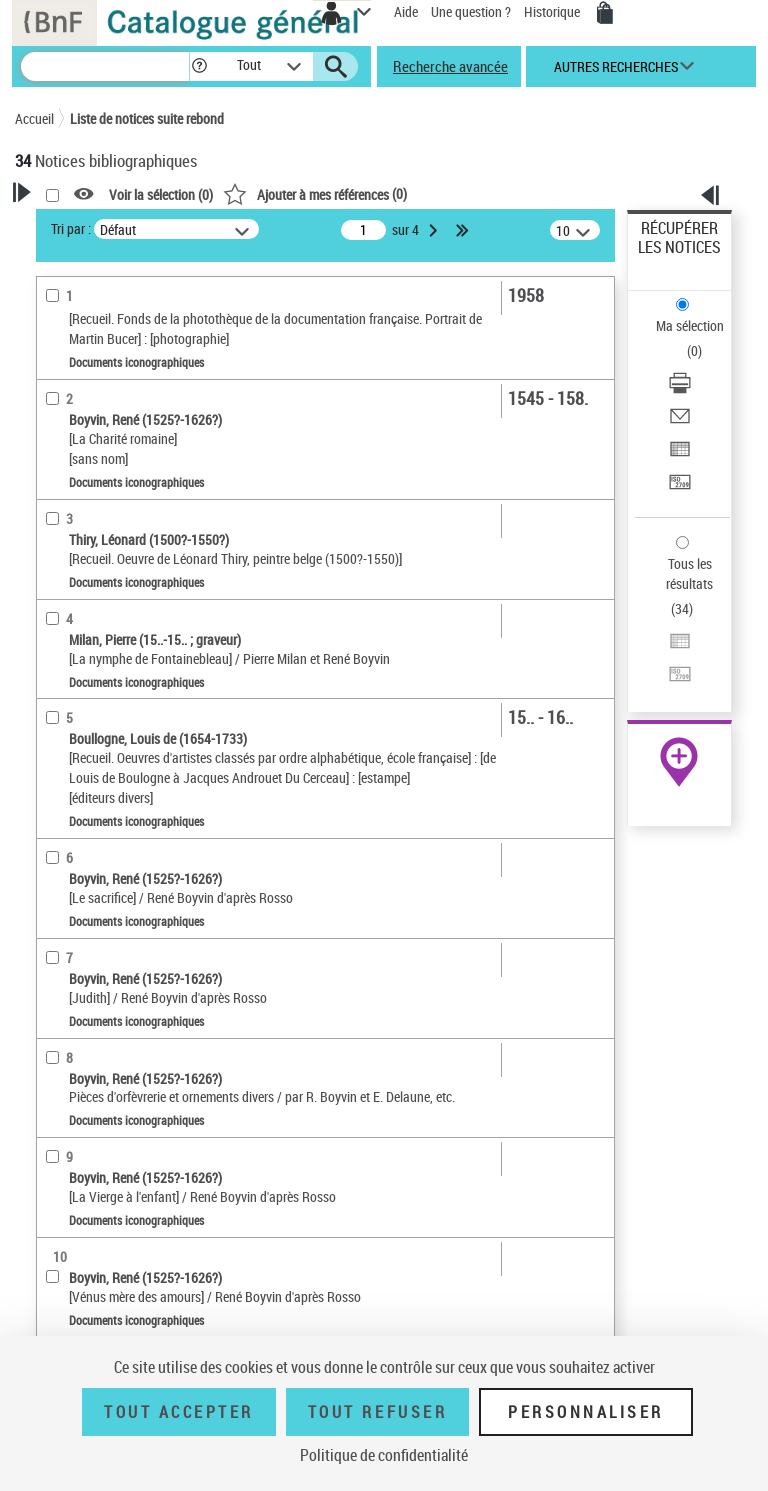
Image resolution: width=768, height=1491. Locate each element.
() (315, 193)
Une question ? (471, 11)
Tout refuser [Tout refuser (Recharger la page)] (377, 1412)
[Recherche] (105, 66)
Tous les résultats (689, 573)
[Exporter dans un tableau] (680, 455)
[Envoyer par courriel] (680, 422)
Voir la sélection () (161, 194)
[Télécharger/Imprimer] (680, 389)
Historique (553, 11)
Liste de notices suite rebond (147, 118)
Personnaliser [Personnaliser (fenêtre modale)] (586, 1412)
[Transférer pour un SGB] (680, 488)
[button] (199, 66)
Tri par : (71, 228)
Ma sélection (690, 325)
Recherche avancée (450, 66)
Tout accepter (179, 1412)
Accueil (34, 118)
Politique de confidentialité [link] (384, 1455)
